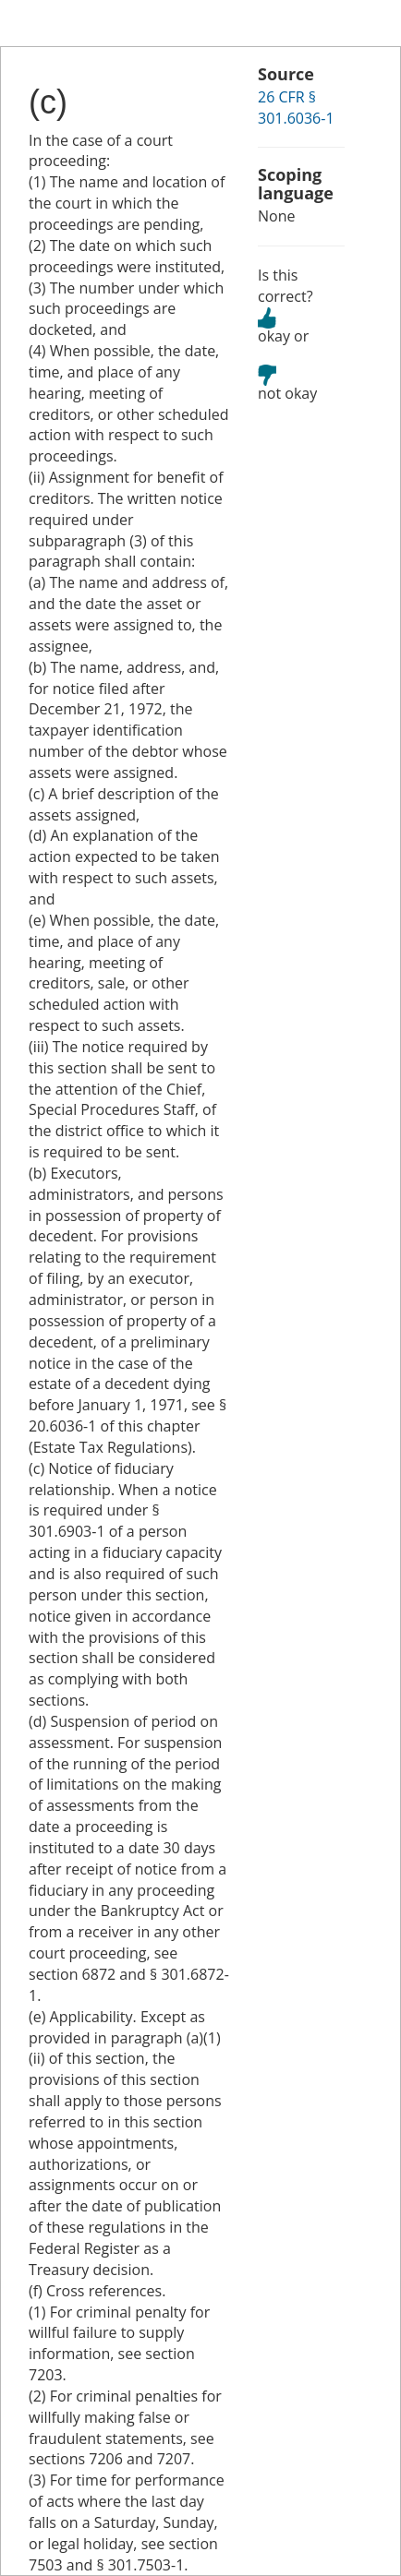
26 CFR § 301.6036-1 (296, 107)
